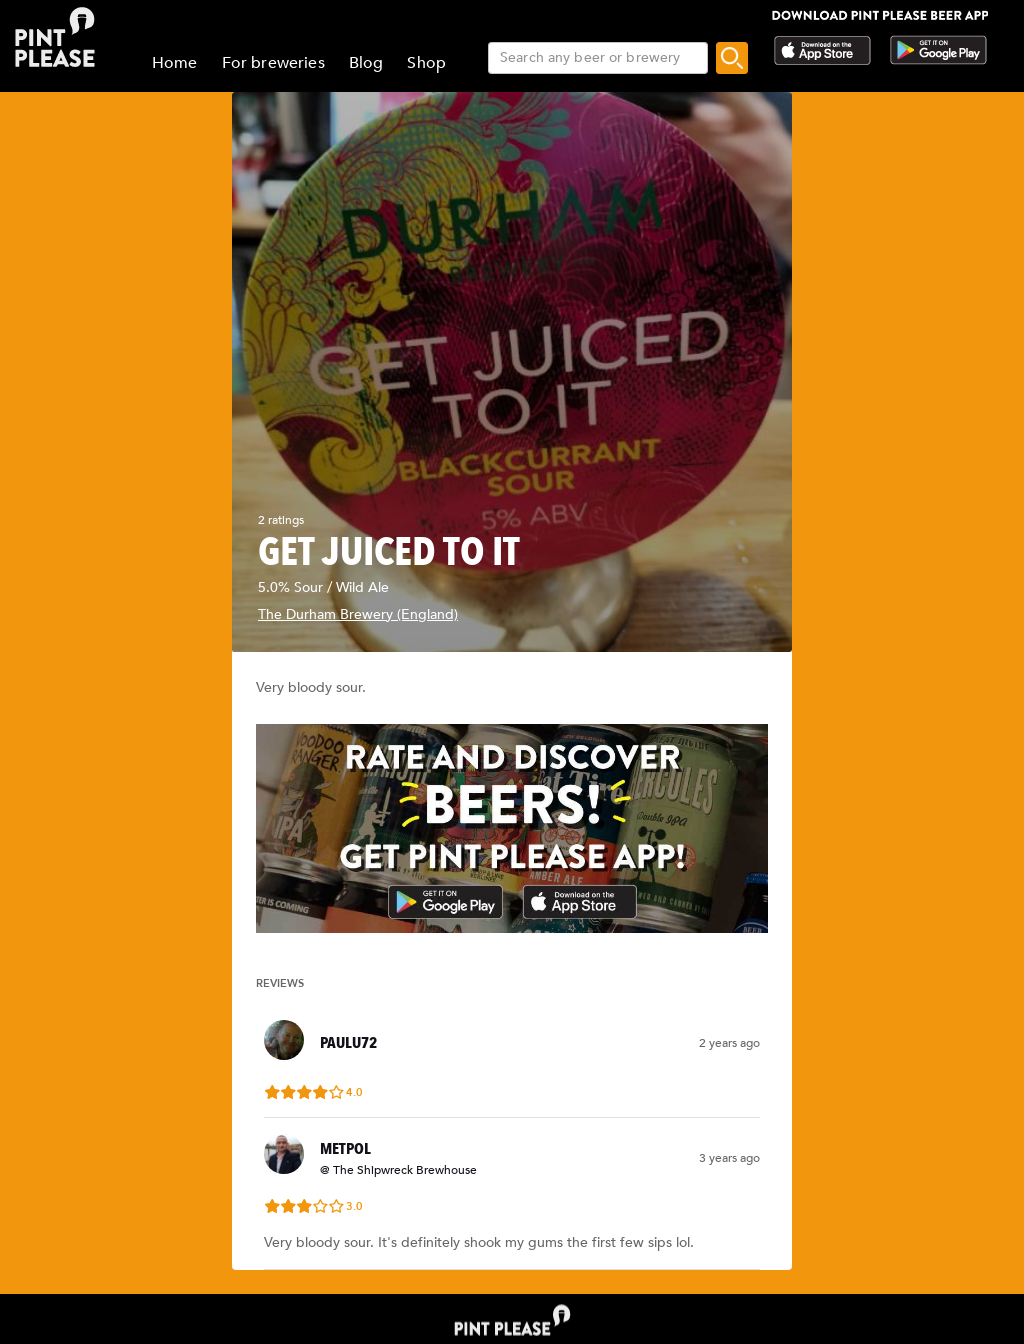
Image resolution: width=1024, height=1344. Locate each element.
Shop (426, 63)
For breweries (273, 63)
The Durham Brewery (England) (358, 614)
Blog (366, 63)
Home (175, 63)
